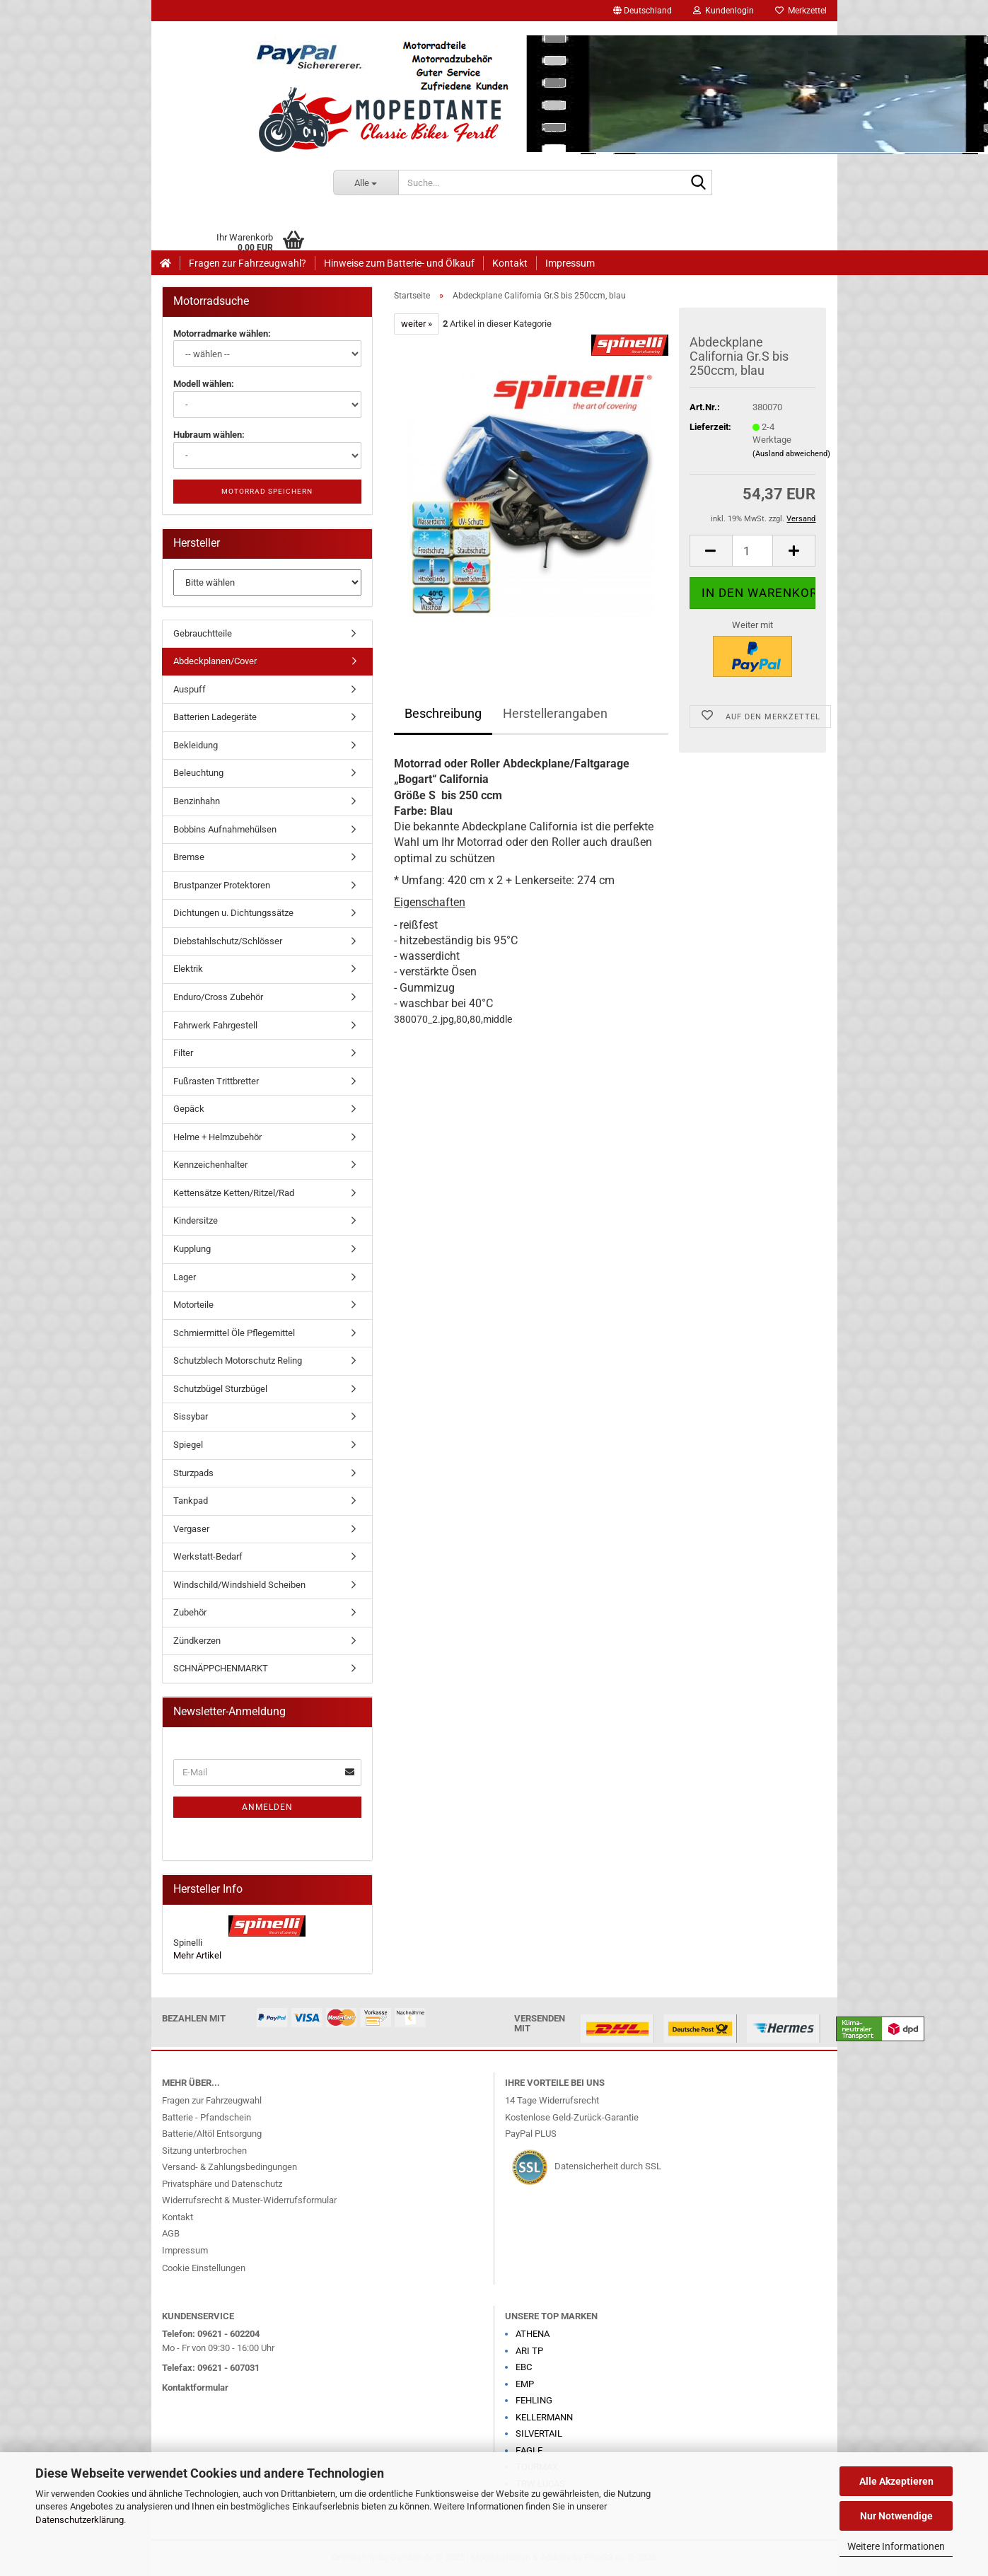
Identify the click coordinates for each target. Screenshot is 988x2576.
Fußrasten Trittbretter (216, 1081)
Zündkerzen (197, 1640)
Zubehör (190, 1612)
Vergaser (191, 1529)
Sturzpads (193, 1473)
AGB (171, 2233)
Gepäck (188, 1108)
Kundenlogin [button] (723, 11)
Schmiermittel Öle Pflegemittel (234, 1333)
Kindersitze (195, 1220)
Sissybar (190, 1416)
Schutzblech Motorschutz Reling (237, 1360)
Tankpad (190, 1500)
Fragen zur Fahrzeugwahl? (247, 263)
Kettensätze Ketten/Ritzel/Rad (233, 1193)
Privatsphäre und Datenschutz (222, 2183)
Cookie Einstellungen (203, 2268)
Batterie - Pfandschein (206, 2117)
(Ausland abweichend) (791, 453)
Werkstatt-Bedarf (208, 1556)
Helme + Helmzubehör (217, 1137)
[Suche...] (365, 182)
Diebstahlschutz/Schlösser (227, 941)
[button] (642, 10)
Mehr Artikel (197, 1955)
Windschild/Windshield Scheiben (239, 1584)
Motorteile (193, 1304)
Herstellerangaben (555, 713)
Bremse (188, 857)
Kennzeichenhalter (210, 1164)
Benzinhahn (196, 801)
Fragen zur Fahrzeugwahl (212, 2100)
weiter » (416, 323)
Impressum (570, 263)
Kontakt (510, 263)
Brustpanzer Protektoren (221, 885)
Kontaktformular (195, 2387)
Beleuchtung (198, 772)
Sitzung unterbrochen (204, 2150)
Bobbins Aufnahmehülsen (225, 829)
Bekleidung (195, 745)
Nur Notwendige (896, 2516)
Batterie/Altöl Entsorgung (212, 2133)
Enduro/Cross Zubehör (218, 997)
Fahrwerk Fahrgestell (215, 1025)
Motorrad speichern (267, 491)
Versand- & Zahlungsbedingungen (229, 2167)
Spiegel (188, 1444)
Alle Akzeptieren (896, 2481)
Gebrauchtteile (202, 633)
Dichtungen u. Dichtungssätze (233, 912)
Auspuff (189, 689)
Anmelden (267, 1807)
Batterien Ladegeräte (215, 717)
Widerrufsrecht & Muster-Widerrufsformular (249, 2200)
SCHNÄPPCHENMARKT (220, 1668)
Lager (184, 1277)
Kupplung (192, 1248)
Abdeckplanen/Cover (215, 661)
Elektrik (188, 968)
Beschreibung (443, 713)
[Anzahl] (753, 551)
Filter (183, 1053)
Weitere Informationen (896, 2546)
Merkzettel (801, 11)
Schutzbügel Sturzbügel (220, 1388)
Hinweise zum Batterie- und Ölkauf (399, 263)
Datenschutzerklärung (79, 2519)
